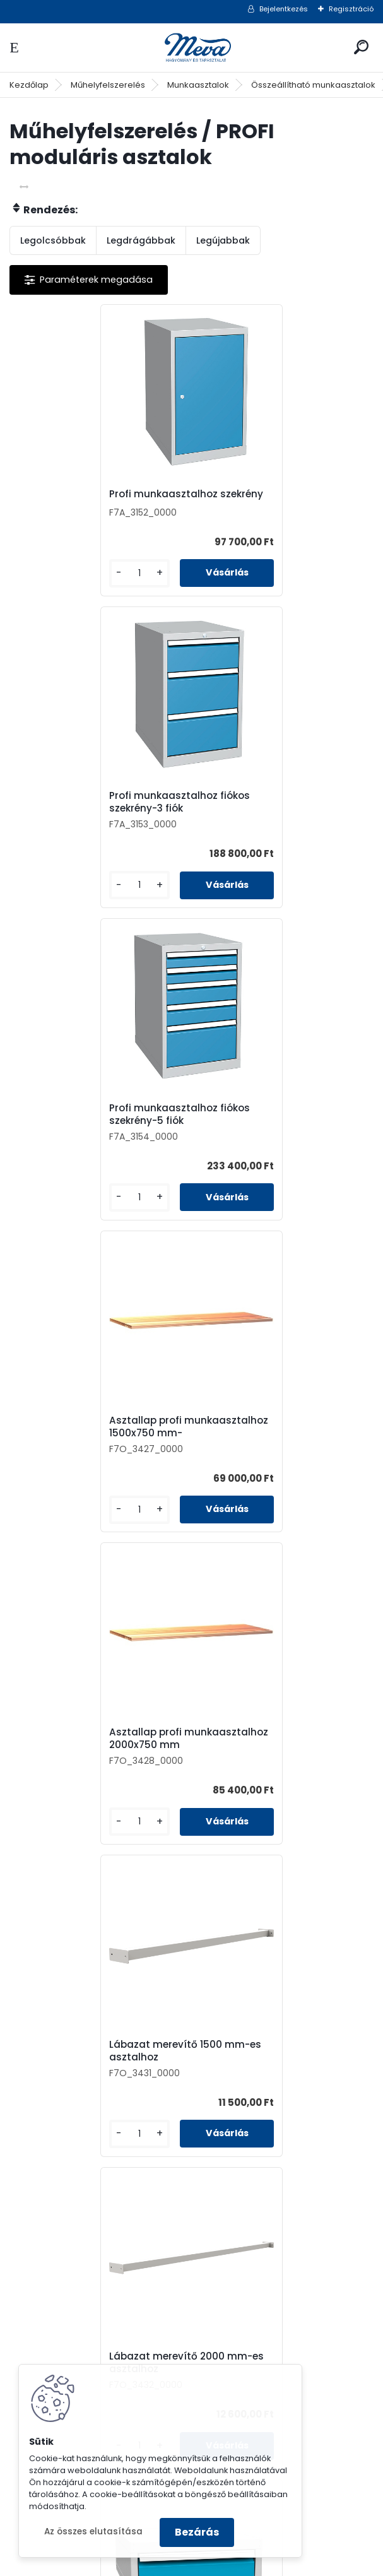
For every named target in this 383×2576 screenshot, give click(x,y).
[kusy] (51, 583)
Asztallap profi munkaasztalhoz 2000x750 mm (90, 1143)
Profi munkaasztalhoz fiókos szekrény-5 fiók (93, 816)
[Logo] (192, 48)
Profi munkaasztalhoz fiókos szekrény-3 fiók (275, 500)
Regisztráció (351, 9)
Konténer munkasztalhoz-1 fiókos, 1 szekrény (180, 2086)
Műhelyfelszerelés (108, 85)
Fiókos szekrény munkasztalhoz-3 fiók (77, 1774)
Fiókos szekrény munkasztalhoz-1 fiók (257, 1462)
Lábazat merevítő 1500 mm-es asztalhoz (281, 1141)
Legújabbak (223, 240)
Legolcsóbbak (53, 240)
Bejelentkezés (283, 9)
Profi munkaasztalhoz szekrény (100, 497)
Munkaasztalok (198, 85)
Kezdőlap (29, 85)
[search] (361, 47)
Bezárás (197, 2532)
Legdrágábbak (141, 240)
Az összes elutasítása (93, 2532)
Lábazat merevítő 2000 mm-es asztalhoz (95, 1462)
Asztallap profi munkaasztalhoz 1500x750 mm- (271, 818)
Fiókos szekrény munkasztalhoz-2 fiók (259, 1774)
